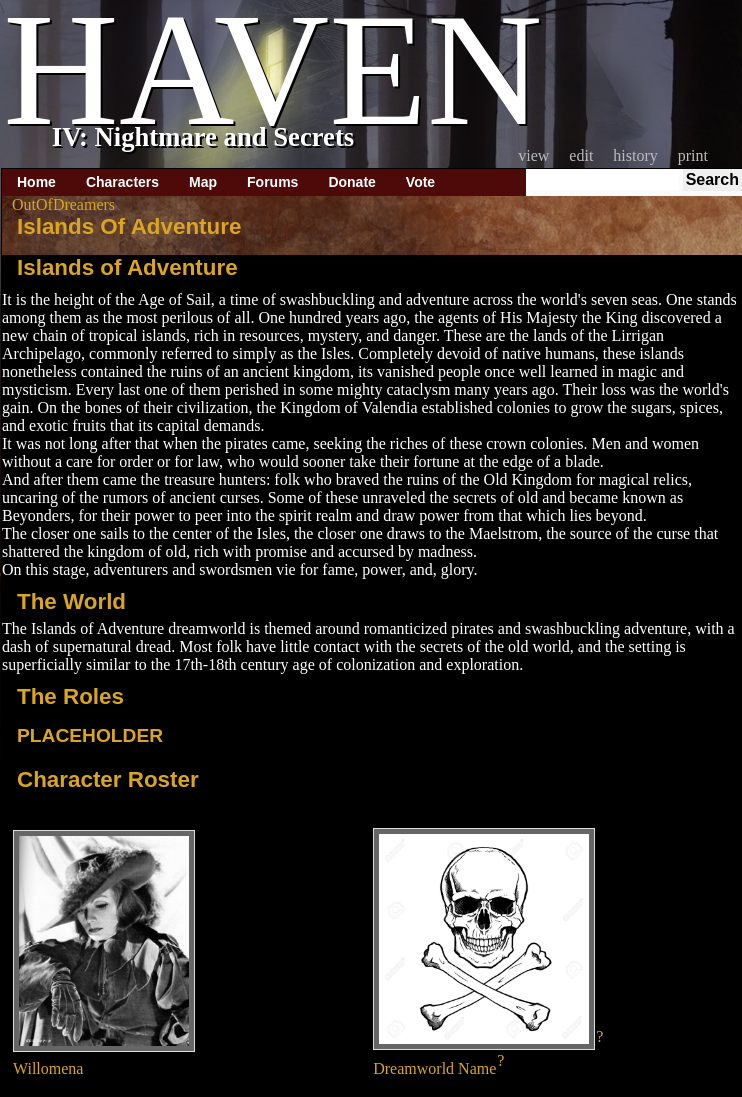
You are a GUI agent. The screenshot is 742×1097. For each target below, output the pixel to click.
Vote (420, 182)
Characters (122, 182)
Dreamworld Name (434, 1068)
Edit (581, 155)
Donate (351, 182)
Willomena (48, 1068)
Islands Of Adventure (129, 226)
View (533, 155)
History (635, 155)
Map (203, 182)
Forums (272, 182)
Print (693, 155)
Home (36, 182)
